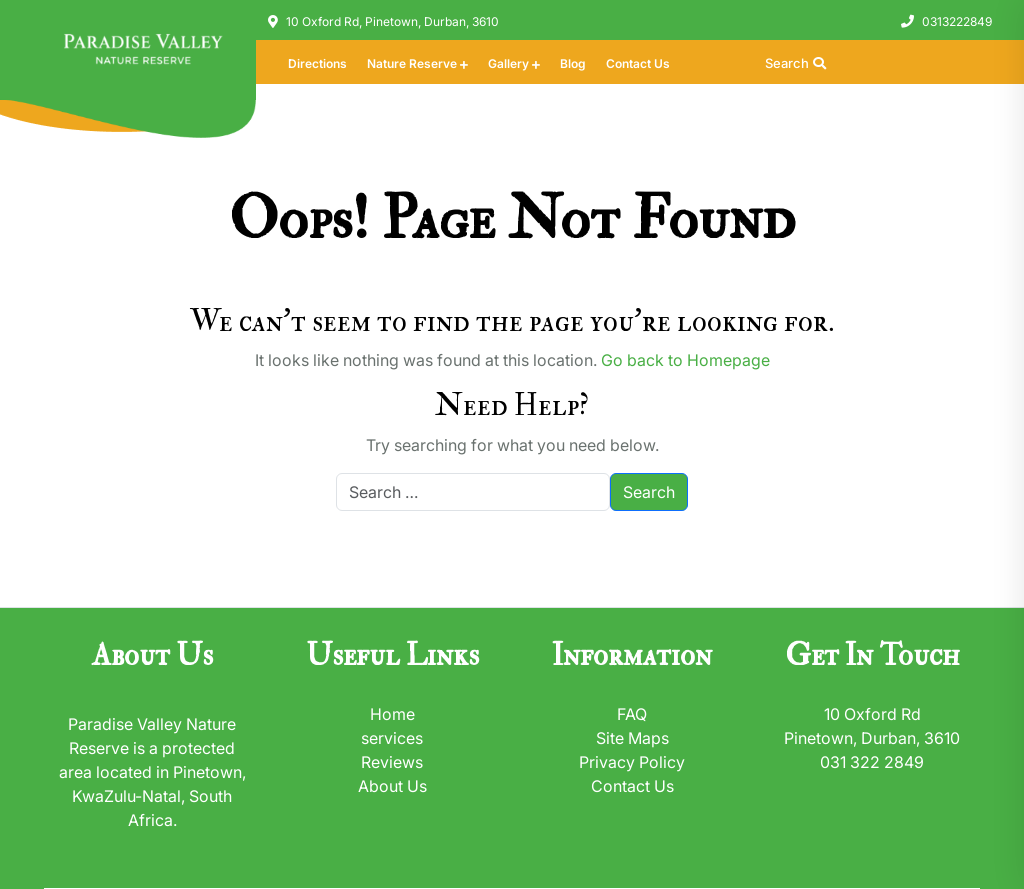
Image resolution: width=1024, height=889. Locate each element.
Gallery (508, 63)
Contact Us (638, 63)
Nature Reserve (412, 63)
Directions (317, 63)
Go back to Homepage (685, 360)
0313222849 (957, 21)
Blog (573, 63)
